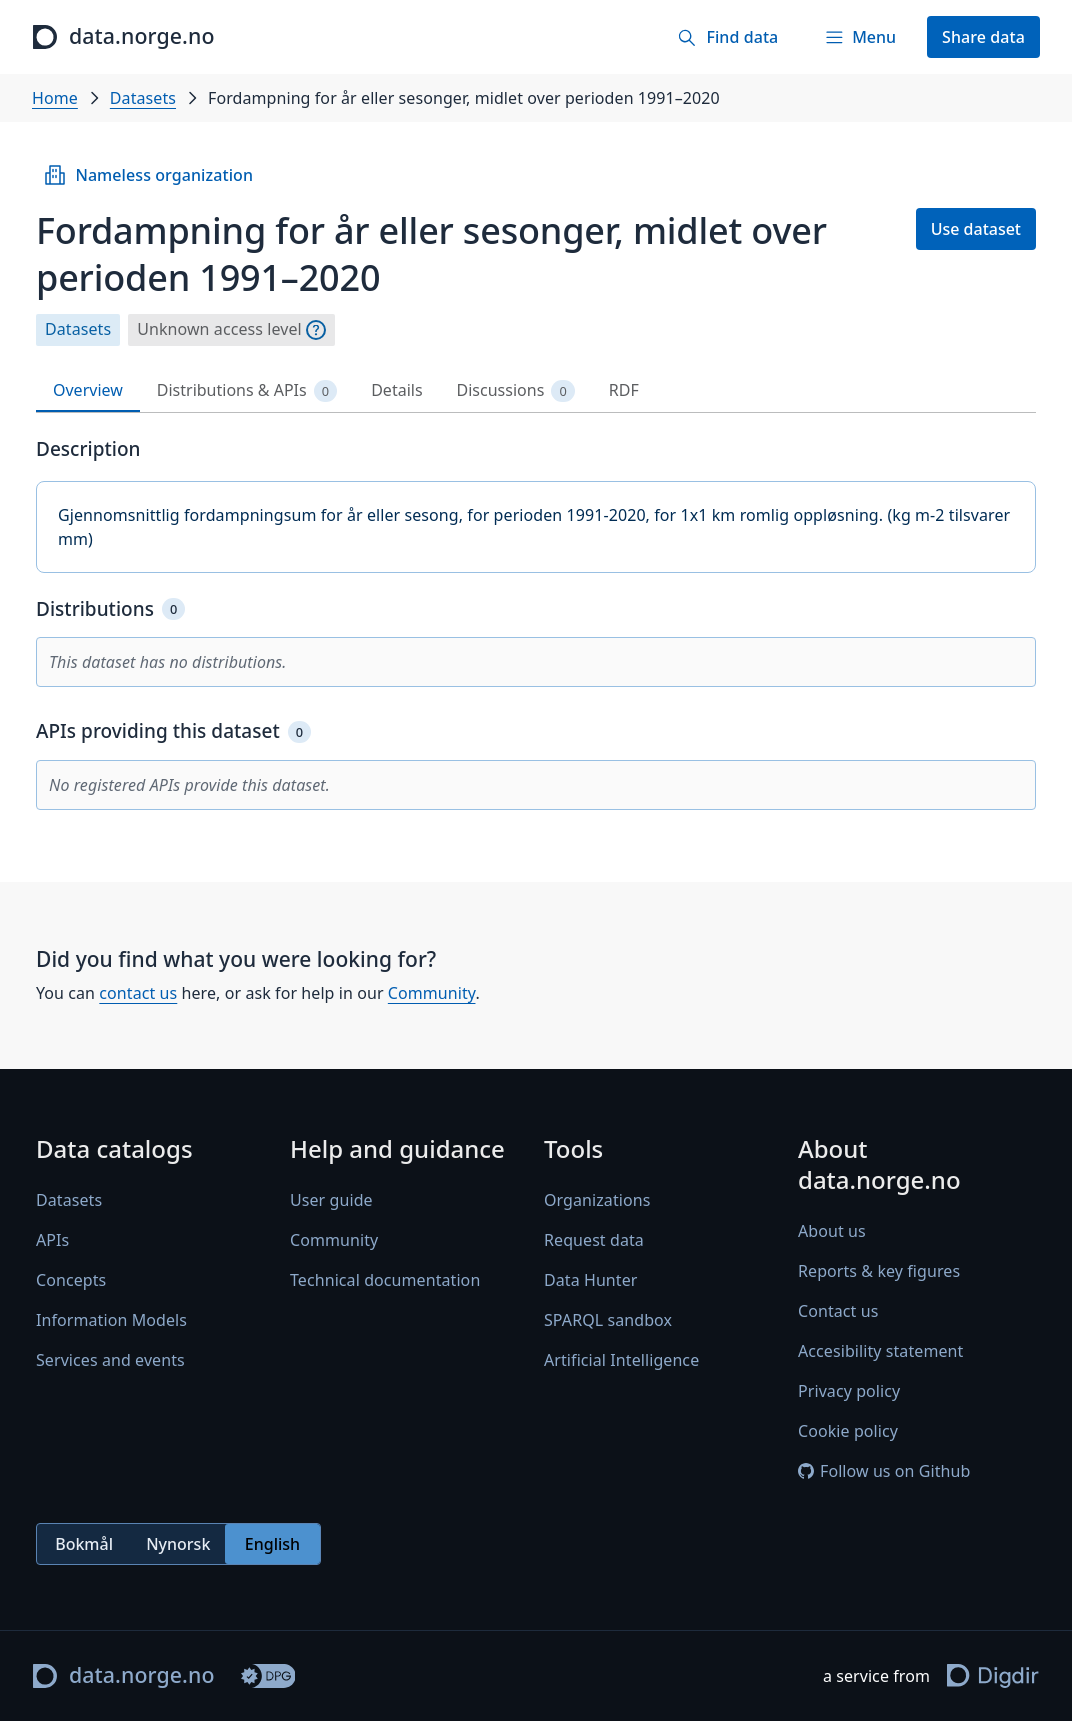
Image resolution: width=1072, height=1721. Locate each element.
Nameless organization (148, 175)
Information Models (111, 1321)
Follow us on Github (884, 1472)
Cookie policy (848, 1432)
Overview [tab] (88, 390)
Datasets (143, 98)
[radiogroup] (178, 1545)
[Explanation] (316, 330)
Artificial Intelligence (621, 1361)
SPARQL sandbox (608, 1321)
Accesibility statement (880, 1352)
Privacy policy (849, 1392)
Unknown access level (219, 329)
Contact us (838, 1312)
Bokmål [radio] (84, 1544)
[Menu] (860, 37)
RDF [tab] (624, 390)
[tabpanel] (536, 623)
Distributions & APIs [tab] (247, 390)
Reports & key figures (879, 1272)
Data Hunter (591, 1281)
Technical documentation (385, 1281)
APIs (52, 1241)
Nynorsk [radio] (178, 1544)
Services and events (110, 1361)
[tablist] (536, 391)
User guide (331, 1201)
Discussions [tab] (516, 390)
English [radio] (272, 1544)
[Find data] (727, 37)
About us (832, 1232)
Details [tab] (396, 390)
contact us (138, 993)
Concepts (71, 1281)
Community (432, 993)
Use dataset (976, 229)
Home (55, 98)
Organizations (597, 1201)
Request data (594, 1241)
